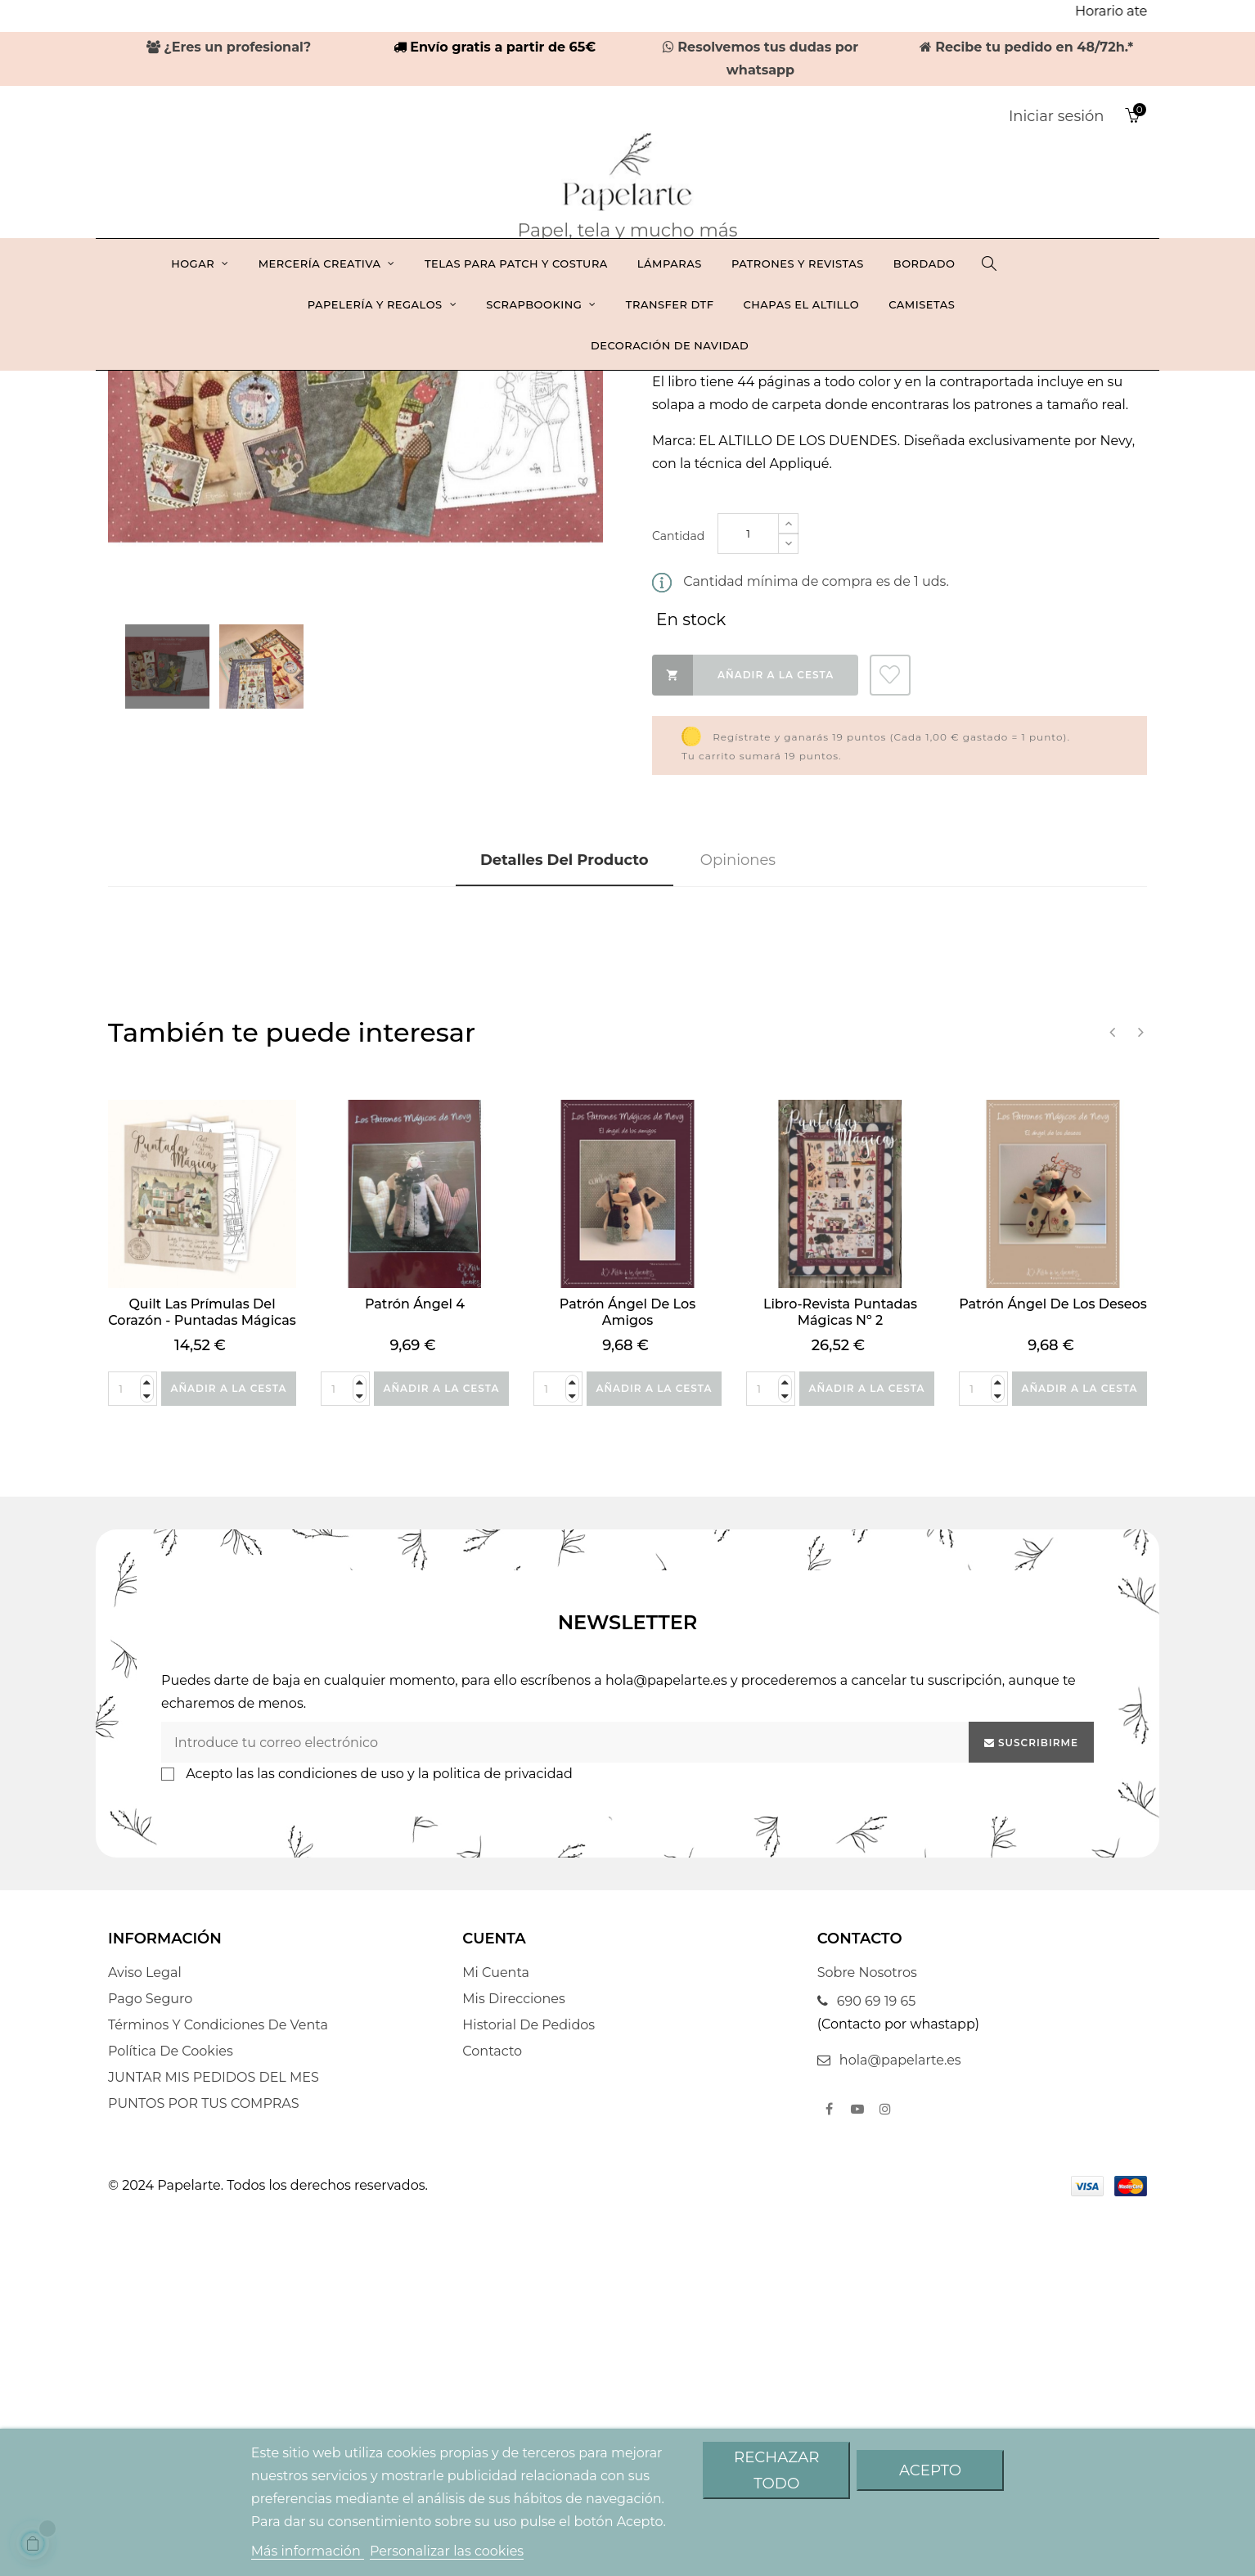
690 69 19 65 (866, 2368)
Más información (307, 2551)
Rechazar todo (776, 2470)
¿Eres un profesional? (229, 47)
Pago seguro (150, 2365)
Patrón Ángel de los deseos (1053, 1663)
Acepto (930, 2470)
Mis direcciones (513, 2365)
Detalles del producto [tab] (564, 1220)
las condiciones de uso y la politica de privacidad (415, 2140)
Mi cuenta (495, 2339)
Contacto (492, 2417)
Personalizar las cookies (447, 2551)
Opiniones (738, 1220)
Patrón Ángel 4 (415, 1663)
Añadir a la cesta (743, 1034)
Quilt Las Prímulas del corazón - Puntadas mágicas (202, 1671)
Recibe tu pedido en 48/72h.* (1027, 47)
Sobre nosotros (867, 2339)
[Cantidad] (748, 892)
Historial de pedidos (528, 2391)
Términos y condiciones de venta (218, 2391)
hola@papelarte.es (889, 2426)
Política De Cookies (170, 2417)
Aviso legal (145, 2339)
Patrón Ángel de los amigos (627, 1671)
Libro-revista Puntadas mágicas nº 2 (840, 1671)
